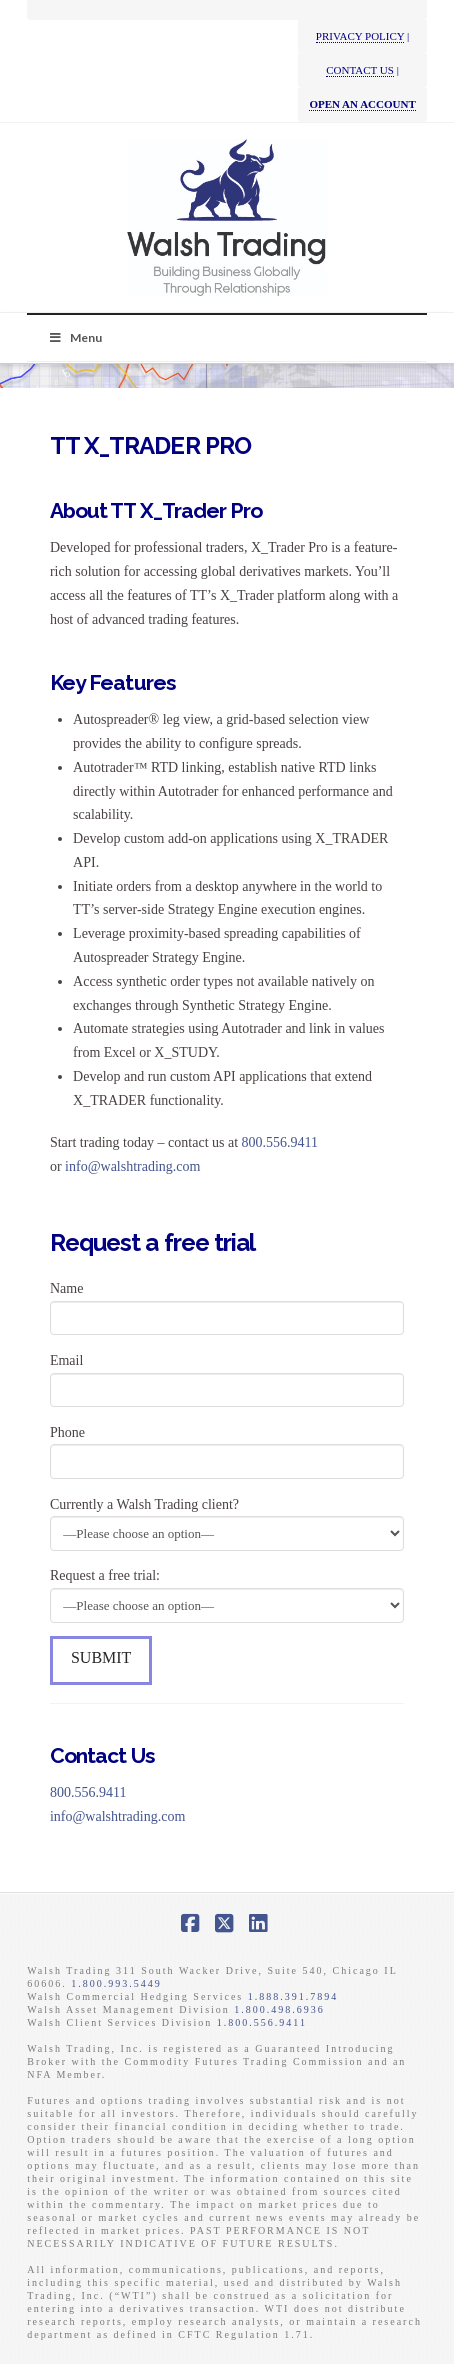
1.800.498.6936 (279, 2009)
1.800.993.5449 (116, 1983)
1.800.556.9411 (262, 2022)
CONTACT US (360, 70)
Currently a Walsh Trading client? (227, 1521)
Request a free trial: (227, 1592)
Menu (74, 337)
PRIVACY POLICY (360, 36)
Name (227, 1305)
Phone (227, 1449)
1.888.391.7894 (293, 1996)
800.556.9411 (280, 1142)
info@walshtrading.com (132, 1166)
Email (227, 1377)
